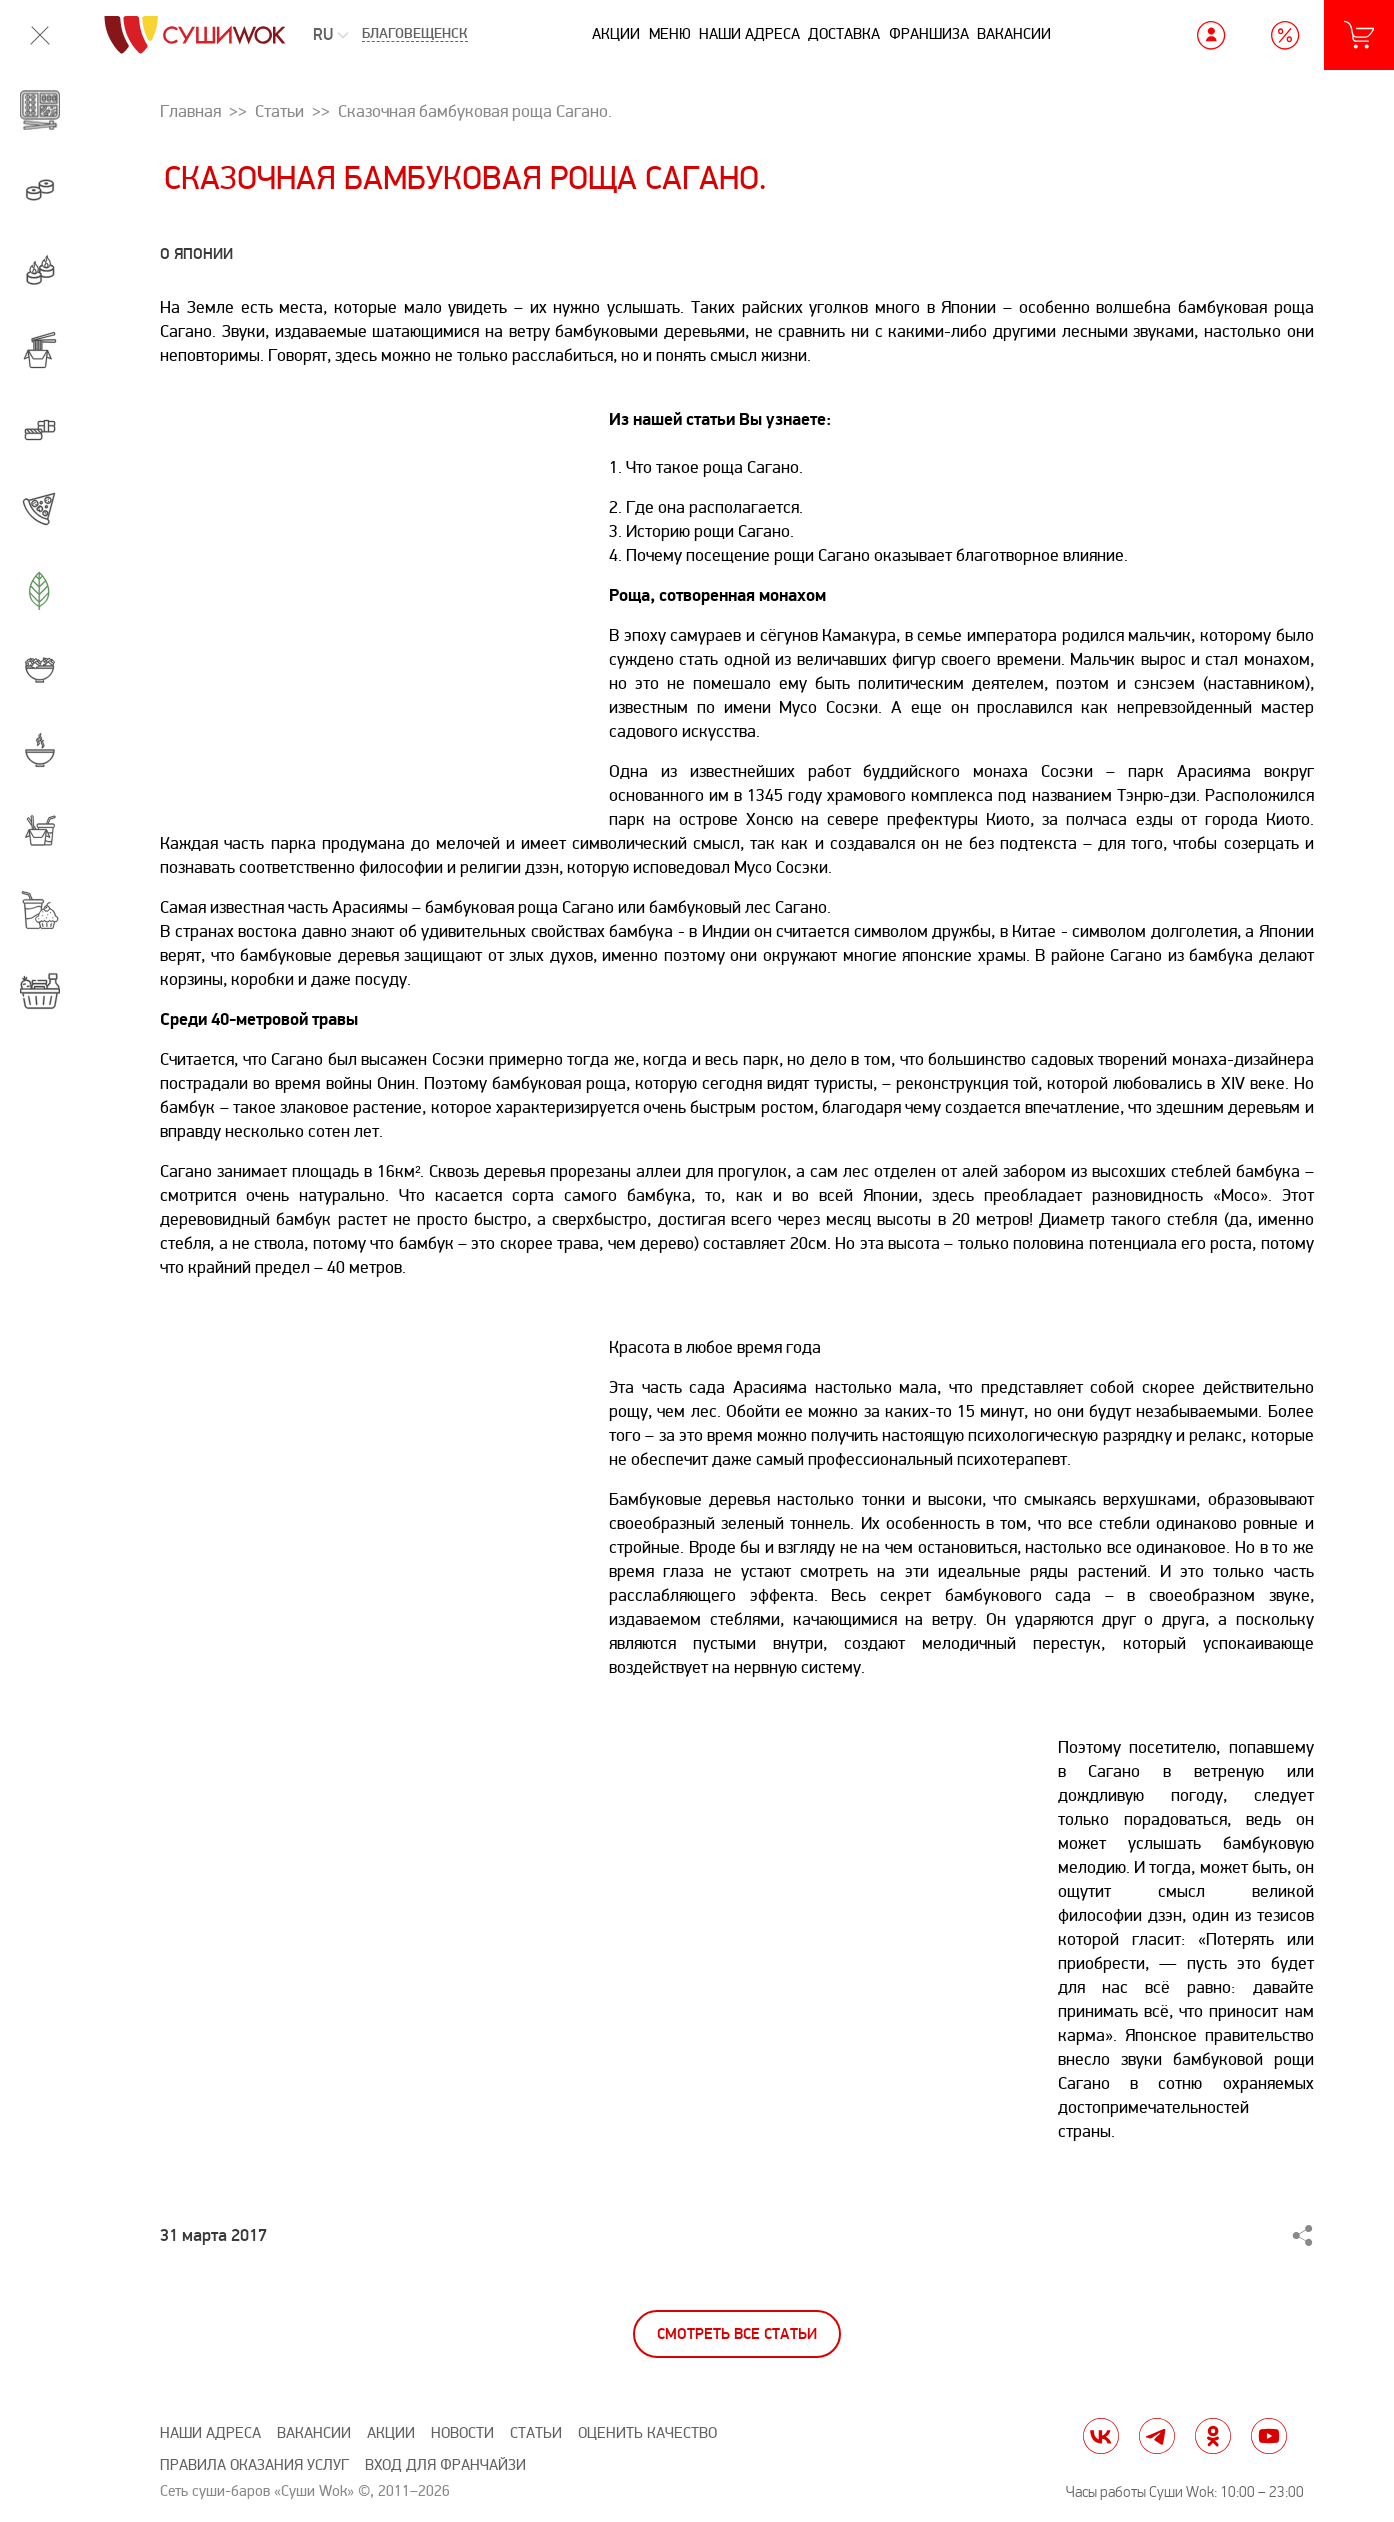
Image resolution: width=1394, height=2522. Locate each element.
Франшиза (929, 34)
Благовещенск (415, 35)
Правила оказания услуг (254, 2465)
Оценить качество (647, 2433)
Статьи (536, 2433)
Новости (462, 2433)
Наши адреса (749, 34)
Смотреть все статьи (737, 2334)
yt (1269, 2436)
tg (1157, 2436)
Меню (670, 34)
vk (1101, 2436)
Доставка (844, 34)
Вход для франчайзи (445, 2465)
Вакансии (1014, 34)
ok (1213, 2436)
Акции (616, 34)
